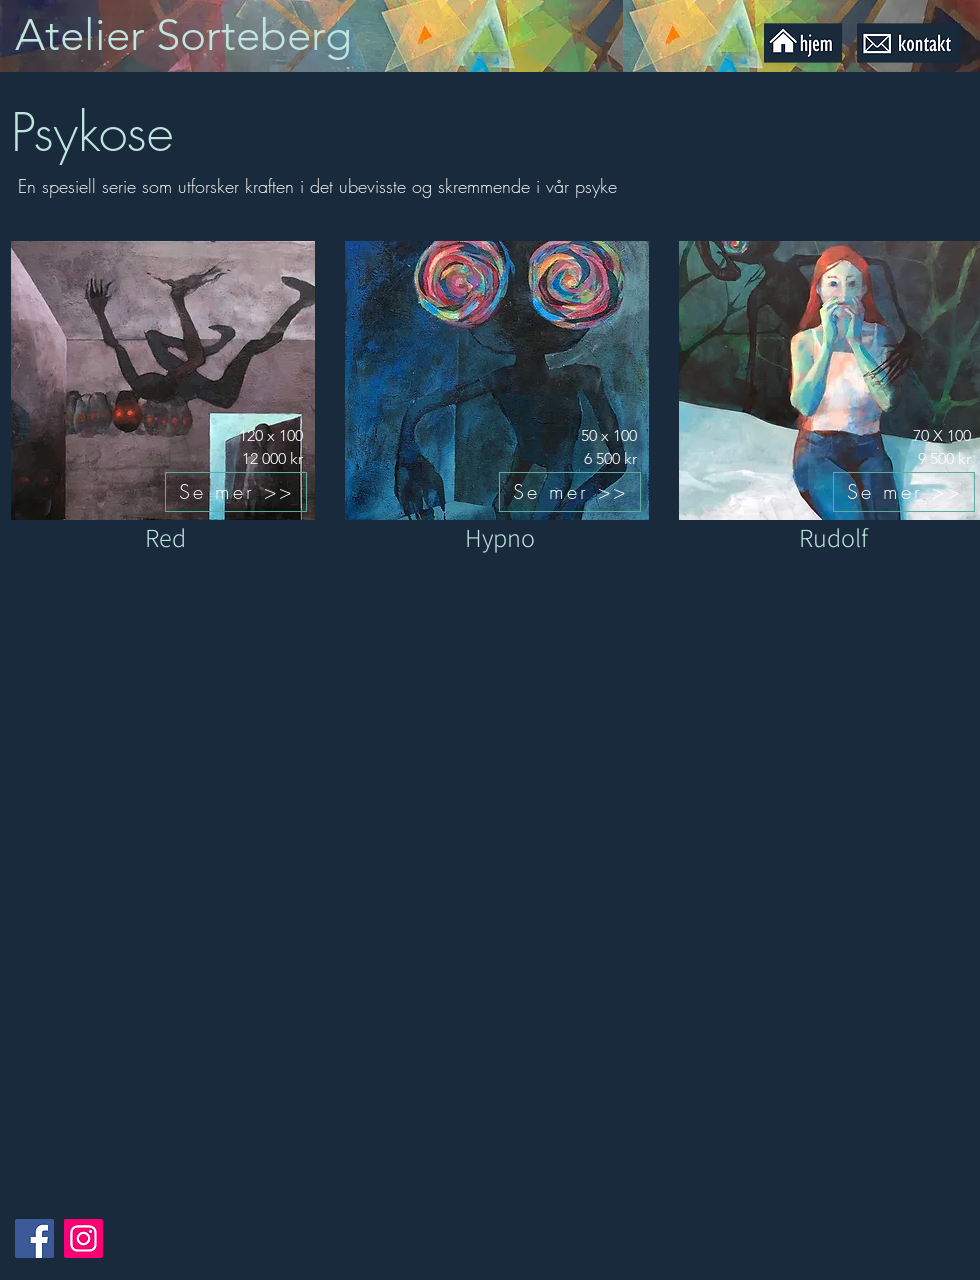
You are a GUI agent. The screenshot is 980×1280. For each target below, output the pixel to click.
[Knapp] (202, 36)
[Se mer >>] (236, 492)
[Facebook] (34, 1238)
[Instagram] (83, 1238)
